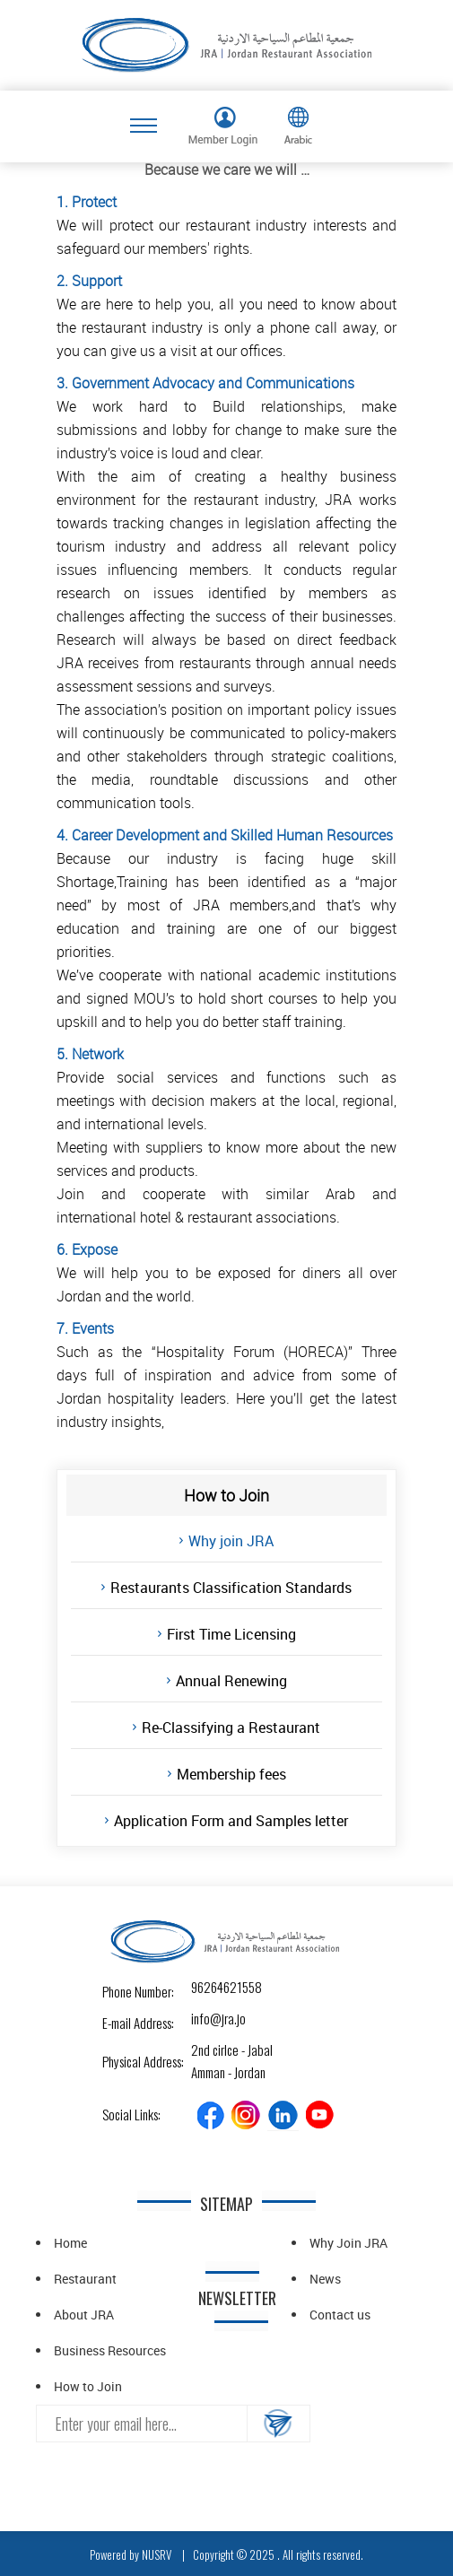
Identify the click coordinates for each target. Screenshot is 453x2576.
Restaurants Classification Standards (231, 1587)
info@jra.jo (206, 2018)
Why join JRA (231, 1541)
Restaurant (85, 2278)
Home (70, 2242)
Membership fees (231, 1774)
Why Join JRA (348, 2242)
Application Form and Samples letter (231, 1821)
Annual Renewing (231, 1681)
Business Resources (110, 2350)
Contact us (339, 2314)
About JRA (84, 2314)
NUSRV (156, 2554)
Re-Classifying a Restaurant (231, 1727)
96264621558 (206, 1987)
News (325, 2278)
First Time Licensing (231, 1634)
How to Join (88, 2386)
